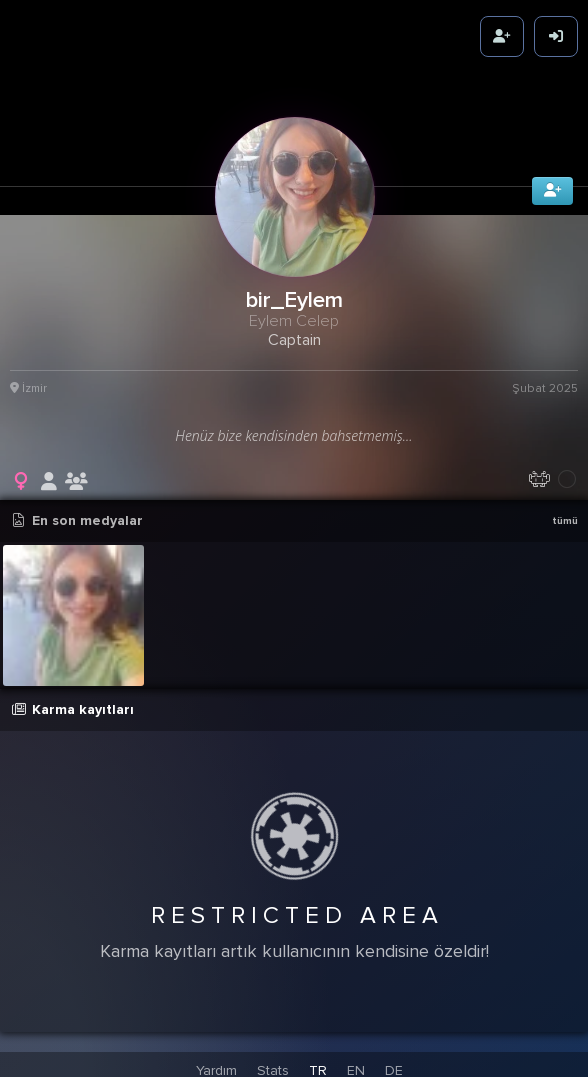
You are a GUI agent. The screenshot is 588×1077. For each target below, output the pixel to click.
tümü (565, 516)
